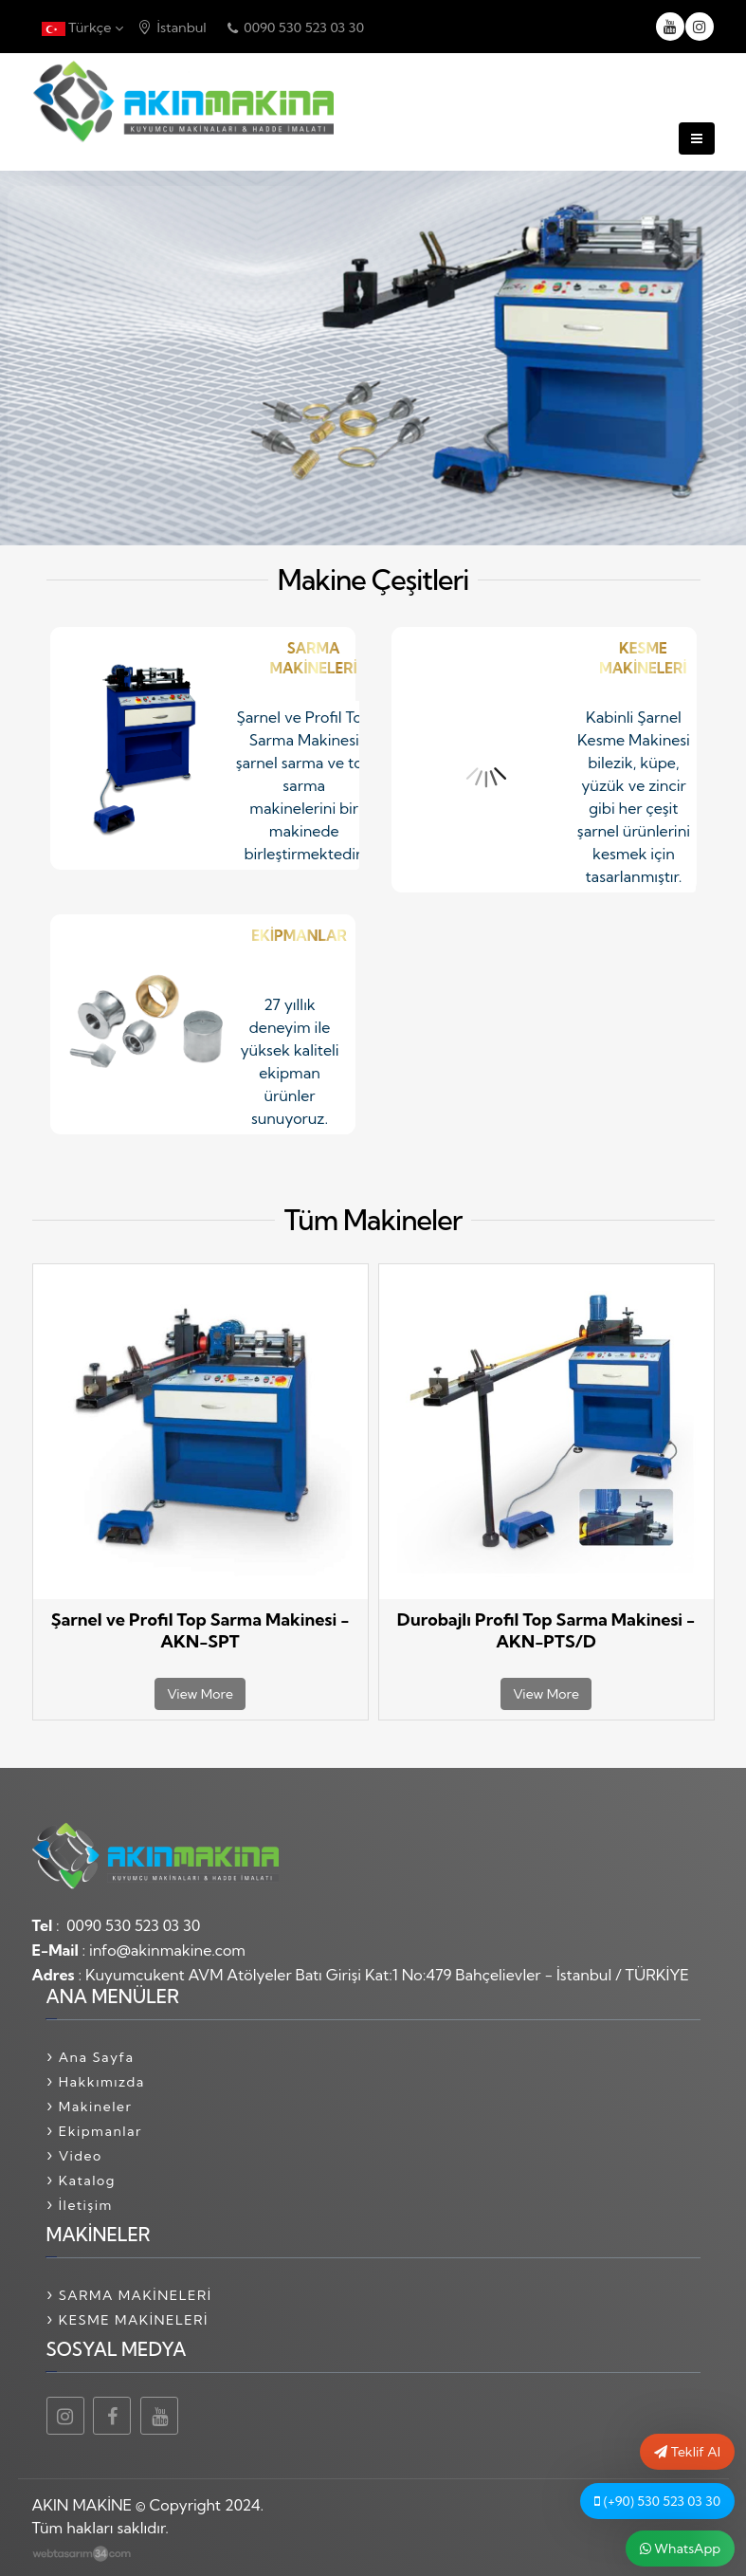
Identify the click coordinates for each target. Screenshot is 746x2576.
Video (80, 2155)
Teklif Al (687, 2451)
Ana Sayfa (97, 2057)
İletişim (86, 2205)
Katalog (87, 2180)
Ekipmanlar (100, 2131)
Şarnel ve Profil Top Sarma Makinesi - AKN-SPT (200, 1630)
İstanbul (172, 27)
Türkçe (82, 27)
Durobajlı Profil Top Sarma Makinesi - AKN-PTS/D (546, 1630)
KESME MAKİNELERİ (134, 2319)
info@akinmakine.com (167, 1950)
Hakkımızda (102, 2081)
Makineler (96, 2106)
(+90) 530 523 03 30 (657, 2501)
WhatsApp (680, 2548)
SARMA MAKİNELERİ (135, 2295)
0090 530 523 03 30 (295, 27)
